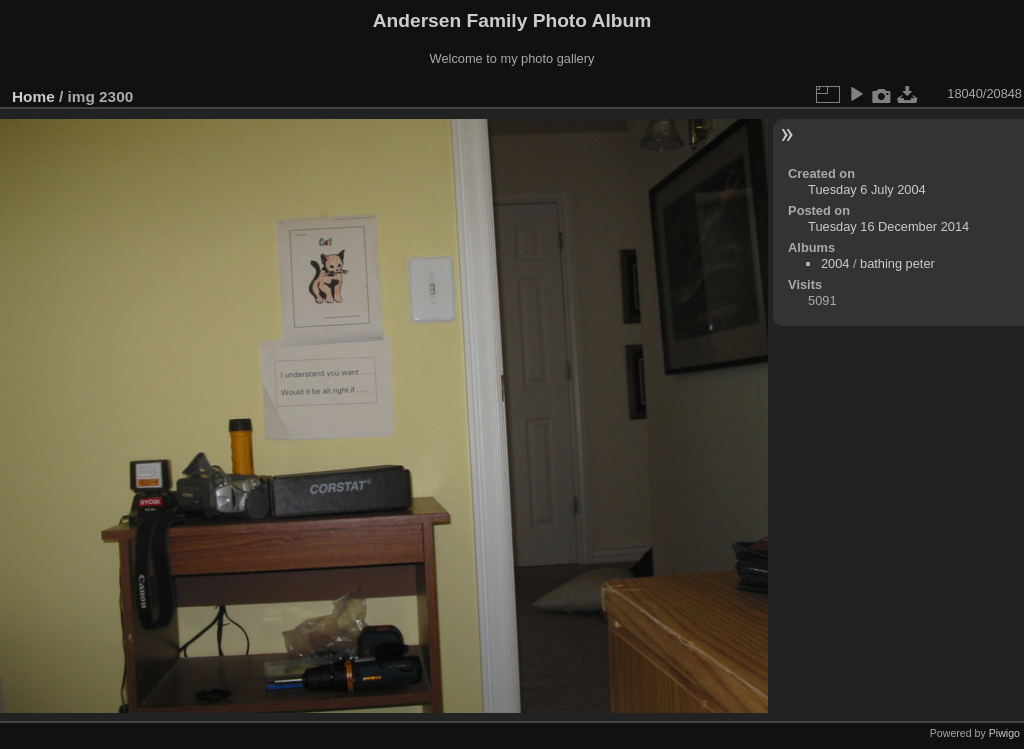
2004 (835, 263)
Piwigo (1004, 733)
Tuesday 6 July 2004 (867, 189)
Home (33, 96)
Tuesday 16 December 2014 (888, 226)
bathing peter (897, 263)
